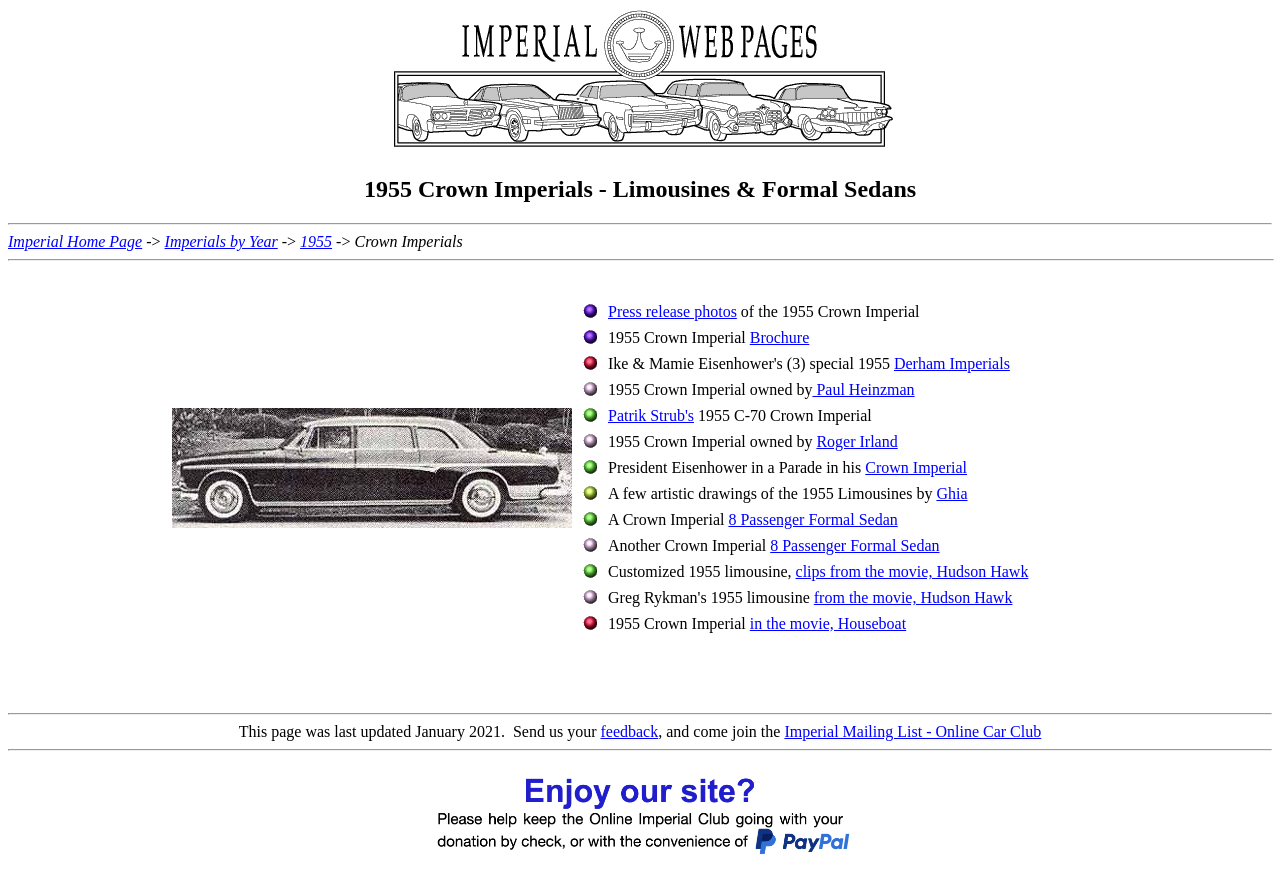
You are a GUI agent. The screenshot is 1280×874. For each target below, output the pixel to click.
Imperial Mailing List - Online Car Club (912, 731)
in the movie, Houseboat (828, 623)
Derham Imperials (952, 363)
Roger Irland (856, 441)
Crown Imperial (916, 467)
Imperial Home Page (75, 241)
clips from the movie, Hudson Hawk (912, 571)
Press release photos (672, 311)
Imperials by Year (221, 241)
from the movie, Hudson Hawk (913, 597)
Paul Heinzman (863, 389)
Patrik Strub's (651, 415)
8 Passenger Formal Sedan (812, 519)
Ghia (951, 493)
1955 (316, 241)
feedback (629, 731)
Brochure (780, 337)
